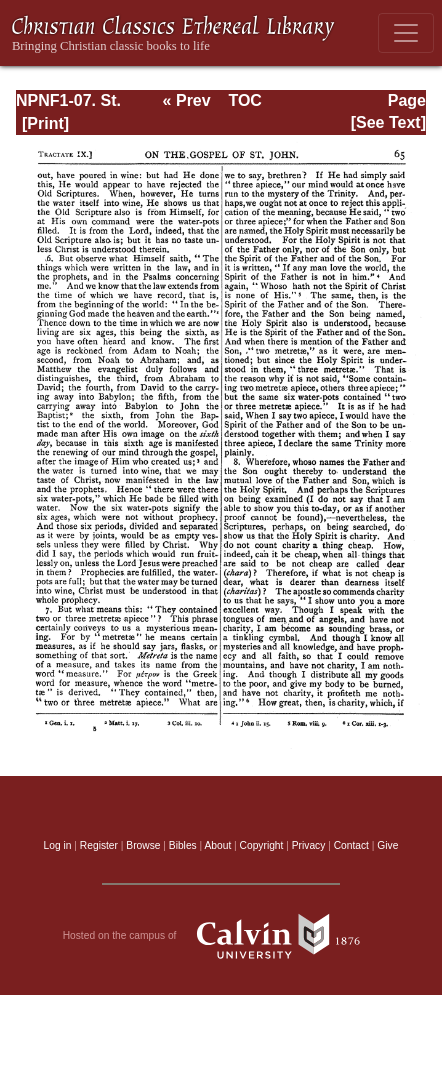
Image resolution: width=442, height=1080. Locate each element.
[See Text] (388, 122)
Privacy (309, 845)
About (217, 845)
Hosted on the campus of (221, 936)
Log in (58, 845)
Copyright (262, 845)
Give (387, 845)
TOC (244, 100)
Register (99, 845)
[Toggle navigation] (406, 33)
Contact (351, 845)
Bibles (183, 845)
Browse (143, 845)
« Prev (187, 100)
